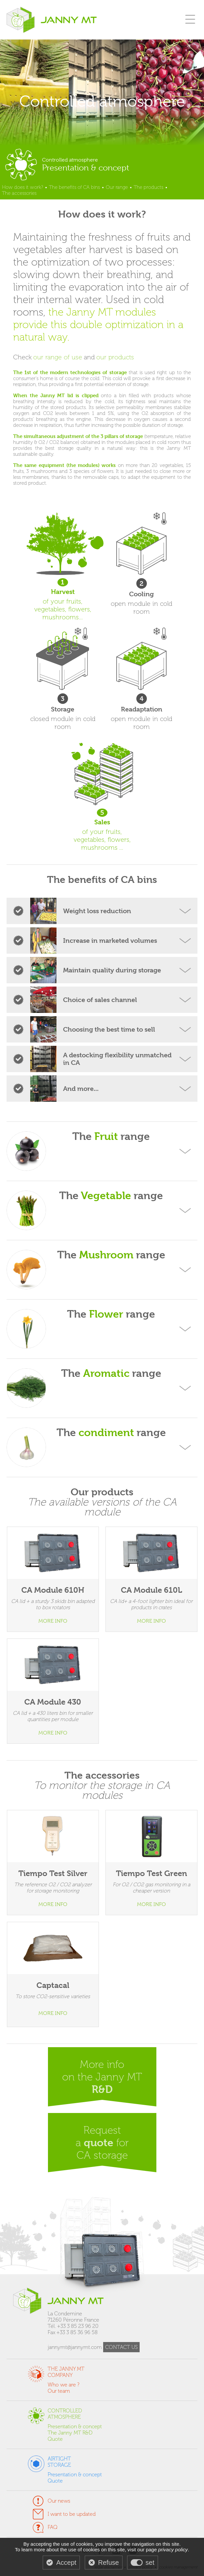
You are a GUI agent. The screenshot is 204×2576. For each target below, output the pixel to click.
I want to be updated (72, 2514)
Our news (59, 2501)
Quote (55, 2439)
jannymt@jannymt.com (75, 2347)
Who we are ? (63, 2385)
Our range (117, 187)
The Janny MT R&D (70, 2433)
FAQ (52, 2527)
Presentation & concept (75, 2426)
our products (115, 357)
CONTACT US (121, 2347)
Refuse (108, 2562)
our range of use (57, 357)
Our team (59, 2391)
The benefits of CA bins (74, 187)
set (150, 2562)
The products (148, 187)
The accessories (19, 193)
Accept (66, 2562)
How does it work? (22, 187)
